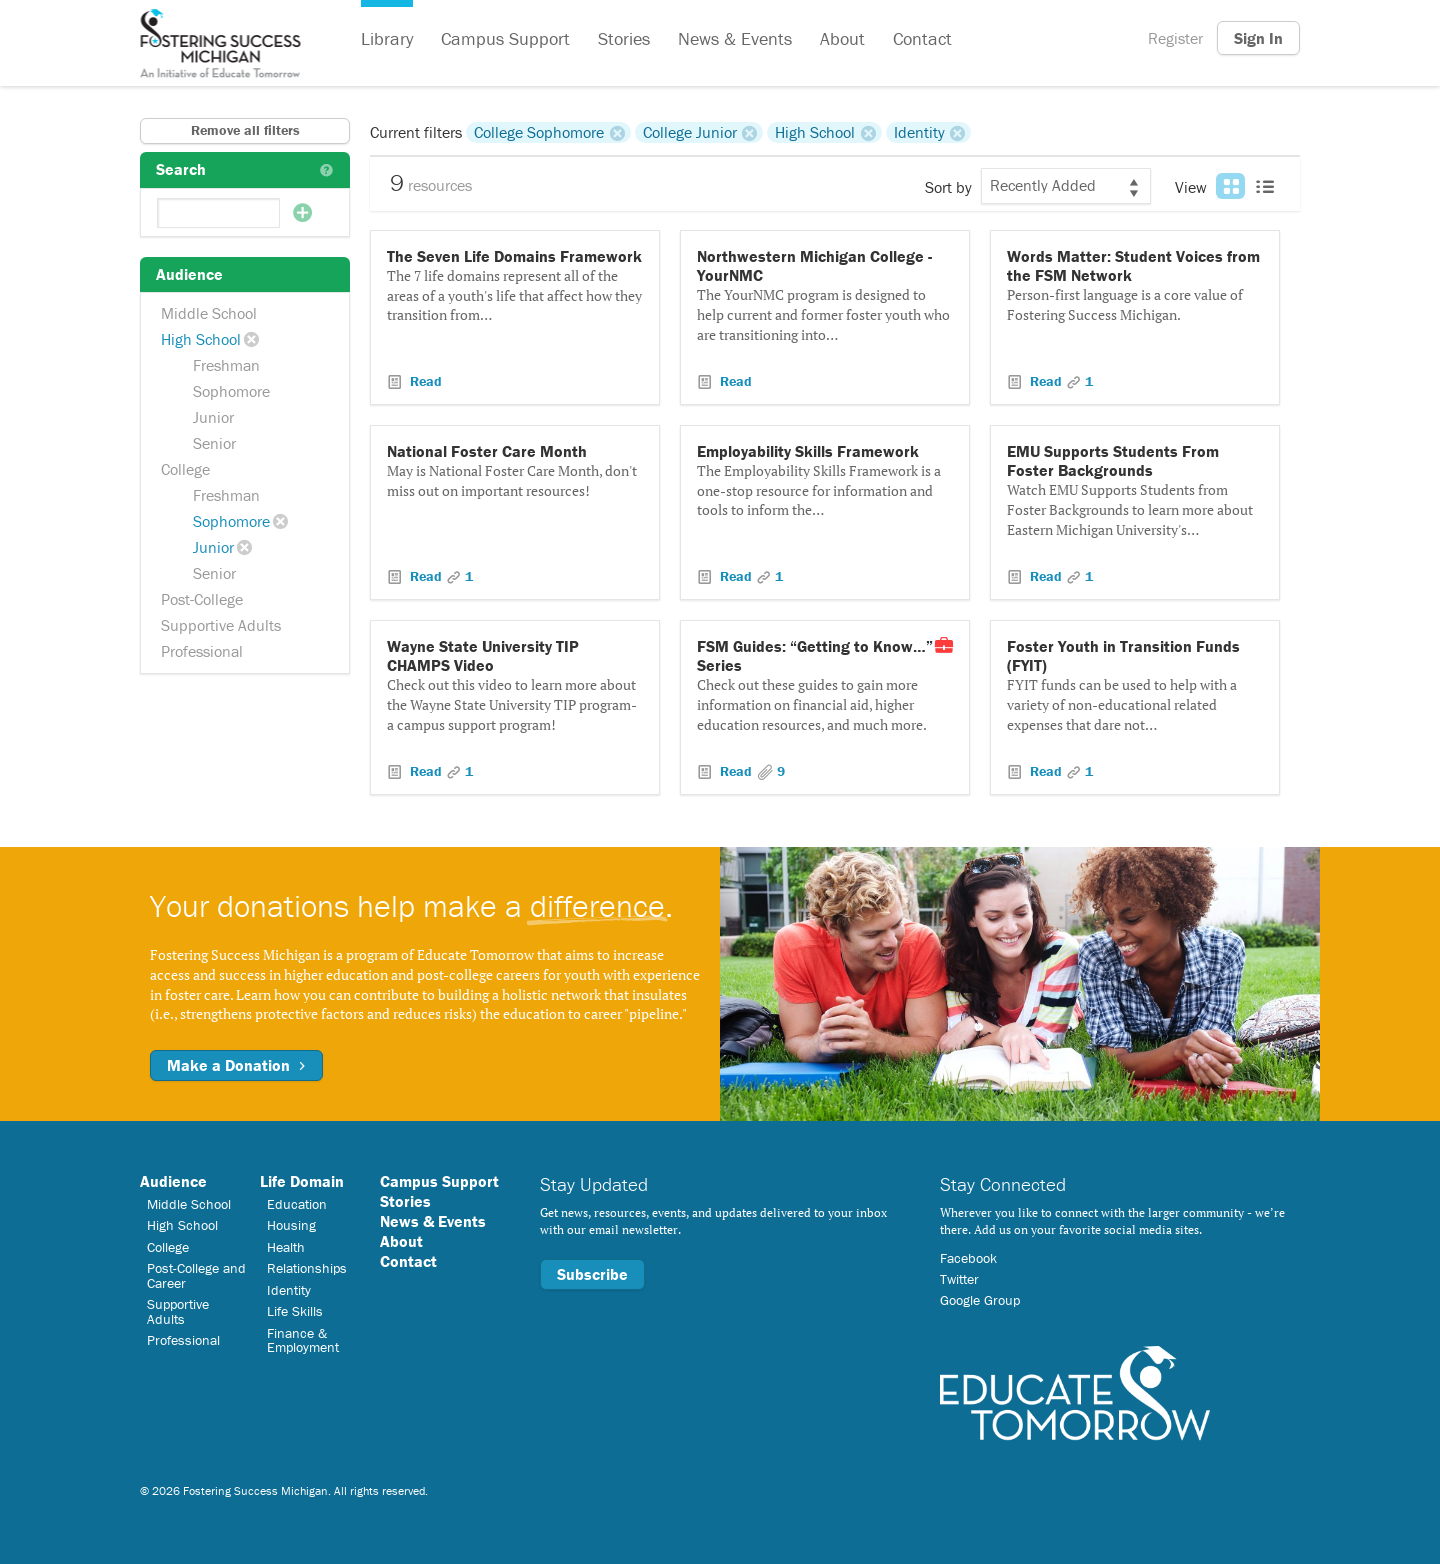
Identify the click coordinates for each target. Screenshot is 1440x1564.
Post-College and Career (196, 1275)
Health (286, 1247)
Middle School (209, 313)
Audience (173, 1181)
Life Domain (302, 1181)
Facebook (968, 1258)
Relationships (307, 1268)
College (185, 469)
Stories (624, 38)
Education (297, 1204)
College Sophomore (539, 132)
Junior (213, 417)
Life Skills (295, 1311)
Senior (214, 443)
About (842, 38)
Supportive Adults (221, 625)
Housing (291, 1225)
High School (201, 339)
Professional (202, 651)
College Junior (690, 132)
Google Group (980, 1300)
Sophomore (231, 391)
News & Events (735, 38)
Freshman (226, 365)
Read (424, 381)
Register (1175, 38)
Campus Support (505, 38)
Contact (922, 38)
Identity (919, 132)
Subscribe (592, 1274)
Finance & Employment (303, 1340)
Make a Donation (236, 1065)
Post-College (202, 599)
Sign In (1258, 38)
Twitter (959, 1279)
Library (387, 38)
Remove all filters (245, 130)
